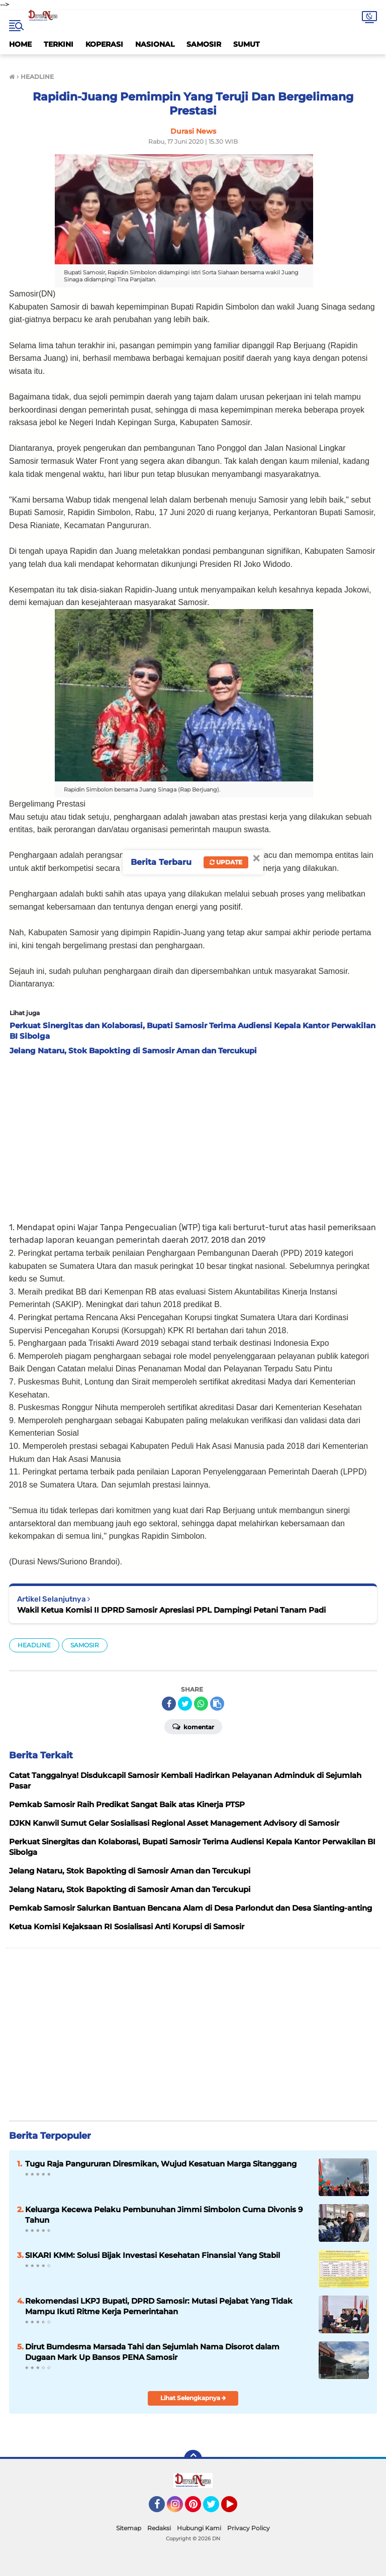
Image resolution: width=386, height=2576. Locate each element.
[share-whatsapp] (201, 1704)
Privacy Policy (248, 2528)
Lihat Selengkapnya (193, 2398)
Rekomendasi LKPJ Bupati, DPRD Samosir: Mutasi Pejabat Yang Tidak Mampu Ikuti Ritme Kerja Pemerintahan (159, 2306)
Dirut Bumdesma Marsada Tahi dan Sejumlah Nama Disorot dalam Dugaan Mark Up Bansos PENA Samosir (152, 2352)
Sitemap (128, 2528)
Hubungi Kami (199, 2528)
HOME (20, 44)
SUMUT (246, 44)
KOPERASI (104, 44)
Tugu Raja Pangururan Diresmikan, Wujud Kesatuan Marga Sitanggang (161, 2163)
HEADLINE (34, 1645)
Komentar (193, 1726)
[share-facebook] (169, 1704)
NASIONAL (154, 44)
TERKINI (58, 44)
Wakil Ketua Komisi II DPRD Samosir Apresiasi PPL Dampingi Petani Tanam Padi (171, 1610)
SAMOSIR (203, 44)
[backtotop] (193, 2459)
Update (226, 862)
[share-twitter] (185, 1704)
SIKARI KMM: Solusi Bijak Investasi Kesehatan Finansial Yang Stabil (152, 2255)
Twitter (215, 2508)
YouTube (236, 2508)
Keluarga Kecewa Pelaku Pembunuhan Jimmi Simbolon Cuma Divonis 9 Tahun (164, 2215)
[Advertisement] (193, 1135)
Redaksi (159, 2528)
